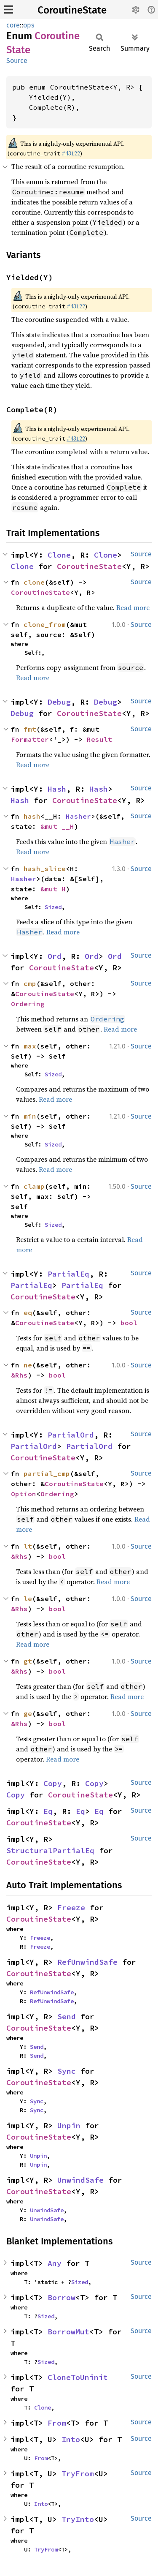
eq (28, 1312)
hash (32, 816)
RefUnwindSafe (87, 1962)
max (30, 1046)
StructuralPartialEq (50, 1850)
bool (129, 1322)
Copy (52, 1783)
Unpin (68, 2125)
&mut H (53, 889)
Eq (48, 1811)
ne (28, 1365)
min (30, 1116)
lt (28, 1546)
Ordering (28, 1003)
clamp (34, 1186)
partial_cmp (47, 1473)
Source (16, 61)
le (28, 1598)
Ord (55, 956)
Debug (59, 702)
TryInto (78, 2519)
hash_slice (45, 868)
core (13, 25)
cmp (30, 983)
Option (23, 1494)
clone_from (45, 624)
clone (34, 582)
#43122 (71, 153)
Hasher (78, 816)
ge (28, 1713)
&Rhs (19, 1375)
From (57, 2423)
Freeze (71, 1907)
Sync (66, 2071)
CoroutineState (72, 10)
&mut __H (57, 826)
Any (55, 2263)
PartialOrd (71, 1435)
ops (28, 25)
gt (28, 1661)
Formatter (30, 739)
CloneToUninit (78, 2377)
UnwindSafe (80, 2180)
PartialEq (68, 1274)
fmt (30, 729)
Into (71, 2439)
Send (66, 2016)
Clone (59, 555)
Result (99, 739)
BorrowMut (68, 2331)
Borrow (61, 2297)
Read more (133, 607)
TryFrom (78, 2473)
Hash (57, 789)
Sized (53, 907)
